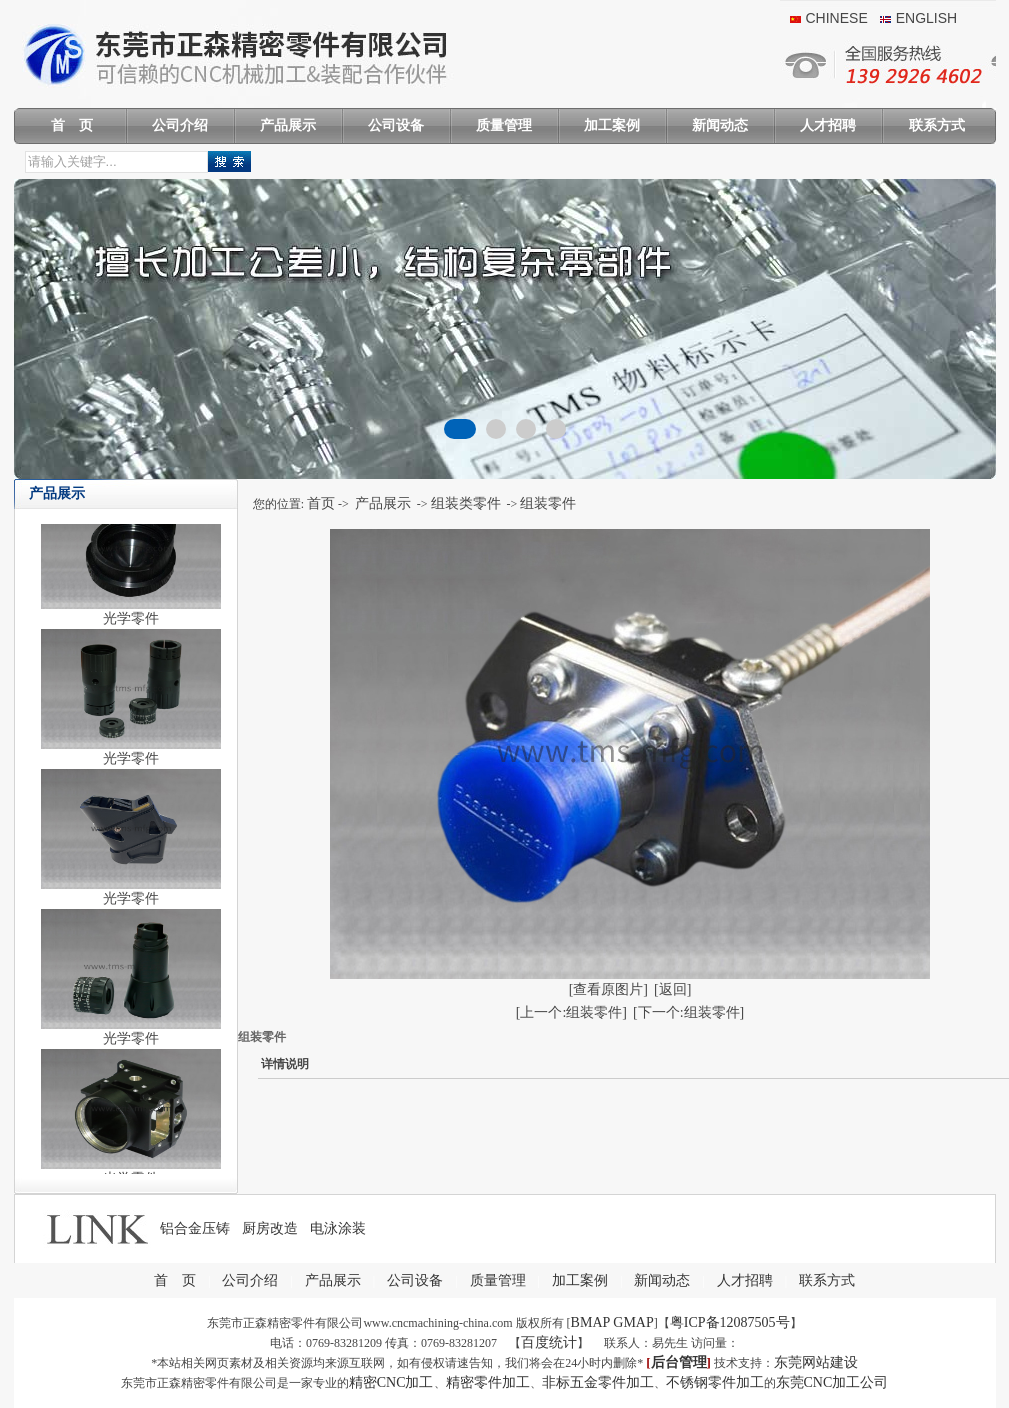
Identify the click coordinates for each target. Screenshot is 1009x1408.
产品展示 (288, 125)
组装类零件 (466, 503)
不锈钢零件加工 (715, 1382)
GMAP (633, 1322)
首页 (321, 503)
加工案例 (612, 125)
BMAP (591, 1322)
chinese (837, 18)
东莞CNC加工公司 (832, 1382)
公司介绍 (180, 125)
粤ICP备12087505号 (730, 1322)
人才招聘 (828, 125)
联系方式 (937, 125)
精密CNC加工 (391, 1382)
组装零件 (548, 503)
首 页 (72, 125)
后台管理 (679, 1362)
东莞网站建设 (816, 1362)
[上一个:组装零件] (571, 1012)
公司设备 (396, 125)
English (926, 18)
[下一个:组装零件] (688, 1012)
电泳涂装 (338, 1228)
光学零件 (131, 624)
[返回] (672, 989)
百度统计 (549, 1342)
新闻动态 (720, 125)
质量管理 (504, 125)
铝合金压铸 (195, 1228)
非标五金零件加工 (598, 1382)
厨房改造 (270, 1228)
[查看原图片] (608, 989)
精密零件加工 (488, 1382)
